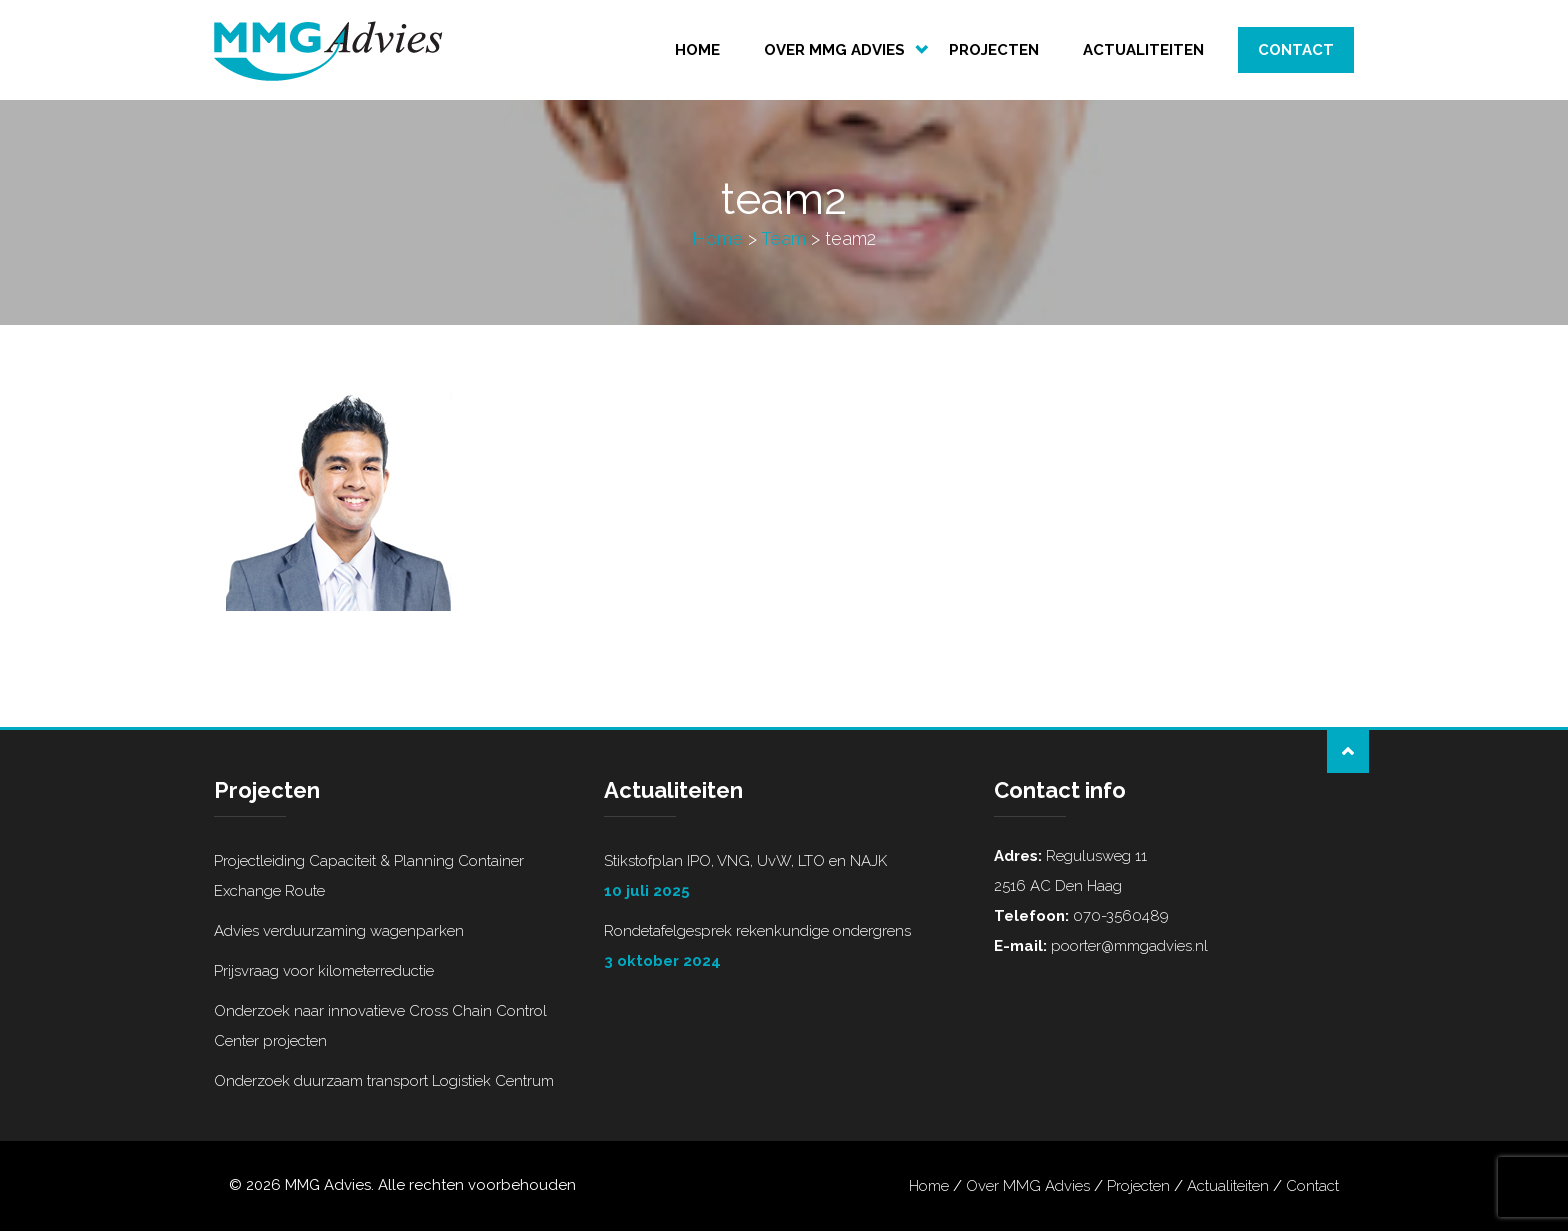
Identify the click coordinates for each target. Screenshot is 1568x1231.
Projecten (994, 50)
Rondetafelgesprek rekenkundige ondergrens (784, 949)
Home (697, 50)
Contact (1296, 50)
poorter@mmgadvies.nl (1127, 946)
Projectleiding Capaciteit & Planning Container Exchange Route (369, 876)
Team (783, 238)
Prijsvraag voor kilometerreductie (324, 971)
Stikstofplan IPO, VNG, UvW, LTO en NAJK (784, 879)
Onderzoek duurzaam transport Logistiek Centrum (384, 1081)
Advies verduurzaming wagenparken (339, 931)
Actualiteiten (1143, 50)
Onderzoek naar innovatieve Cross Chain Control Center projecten (380, 1026)
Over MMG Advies (834, 50)
